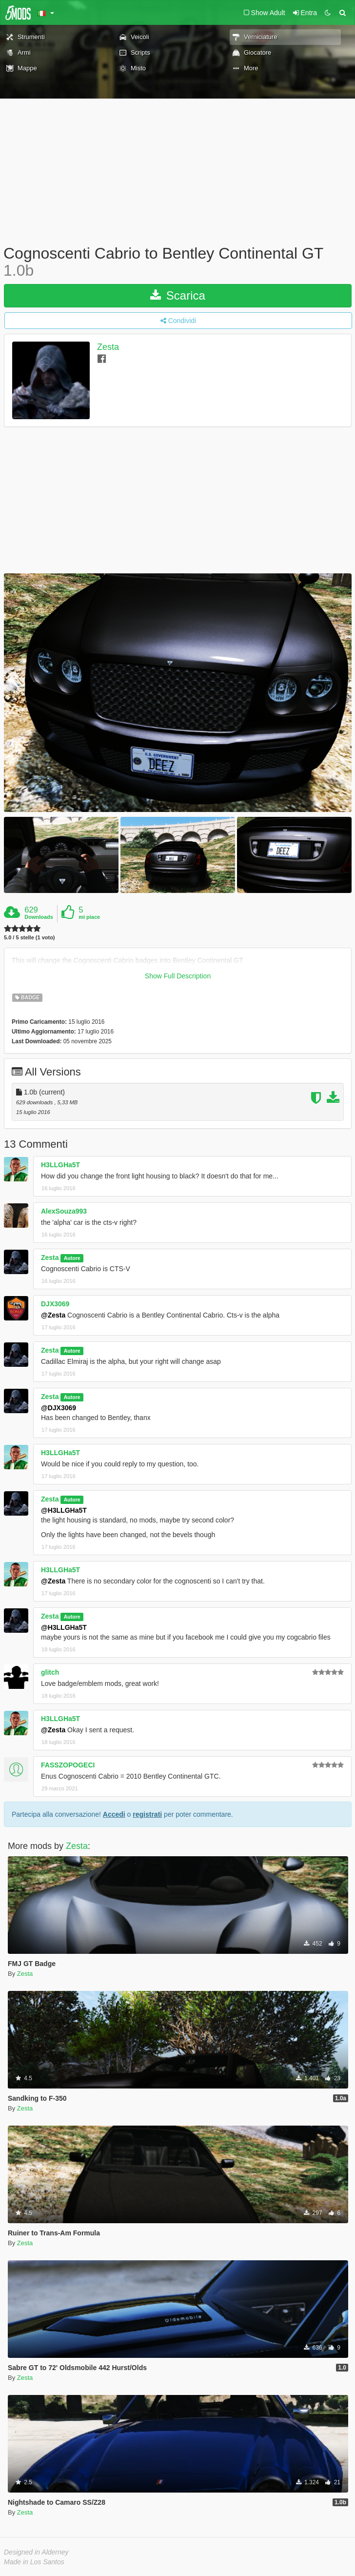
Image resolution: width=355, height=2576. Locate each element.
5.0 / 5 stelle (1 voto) (29, 937)
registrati (147, 1814)
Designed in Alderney (36, 2552)
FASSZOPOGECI (68, 1765)
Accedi (114, 1814)
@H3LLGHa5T (64, 1510)
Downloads (38, 917)
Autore (72, 1258)
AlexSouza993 (64, 1211)
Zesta (108, 347)
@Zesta (53, 1315)
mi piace (89, 917)
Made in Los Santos (34, 2562)
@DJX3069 (58, 1408)
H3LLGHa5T (60, 1165)
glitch (50, 1672)
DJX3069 (55, 1304)
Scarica (177, 295)
